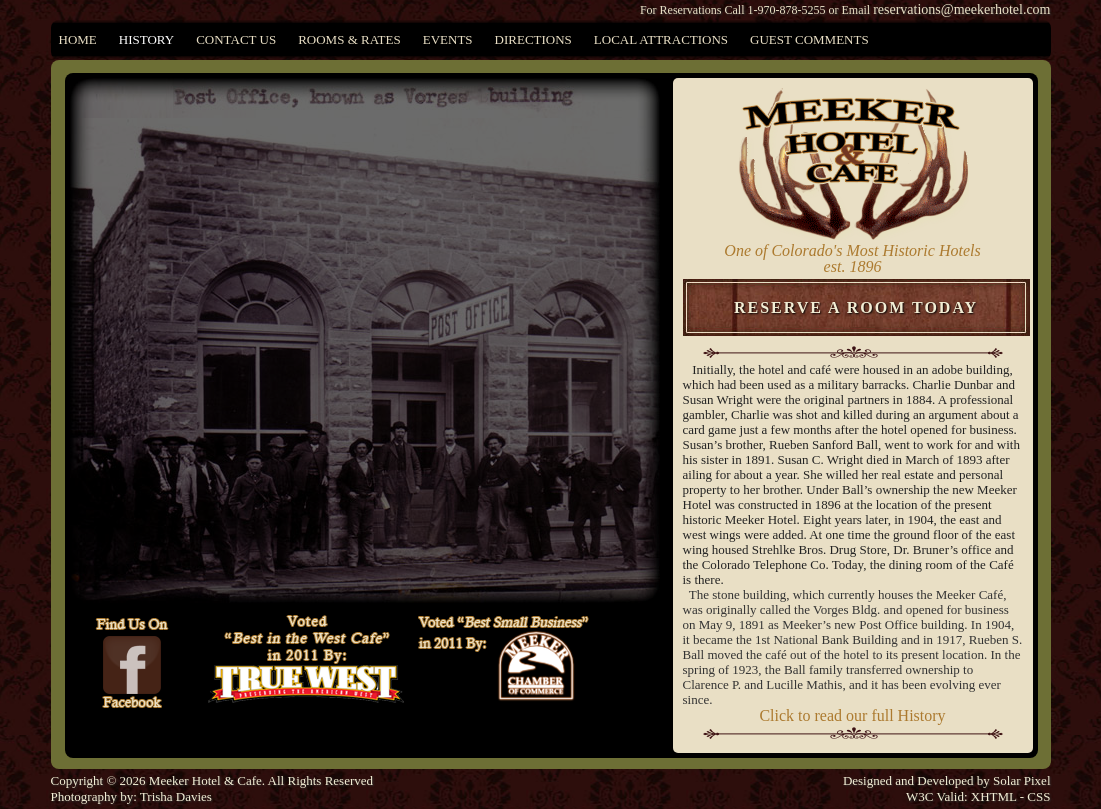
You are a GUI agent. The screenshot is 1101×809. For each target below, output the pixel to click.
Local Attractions (661, 39)
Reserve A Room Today (856, 307)
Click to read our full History (852, 715)
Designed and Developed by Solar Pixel (947, 780)
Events (448, 39)
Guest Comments (809, 39)
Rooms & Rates (349, 39)
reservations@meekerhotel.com (961, 9)
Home (78, 39)
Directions (533, 39)
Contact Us (236, 39)
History (146, 39)
